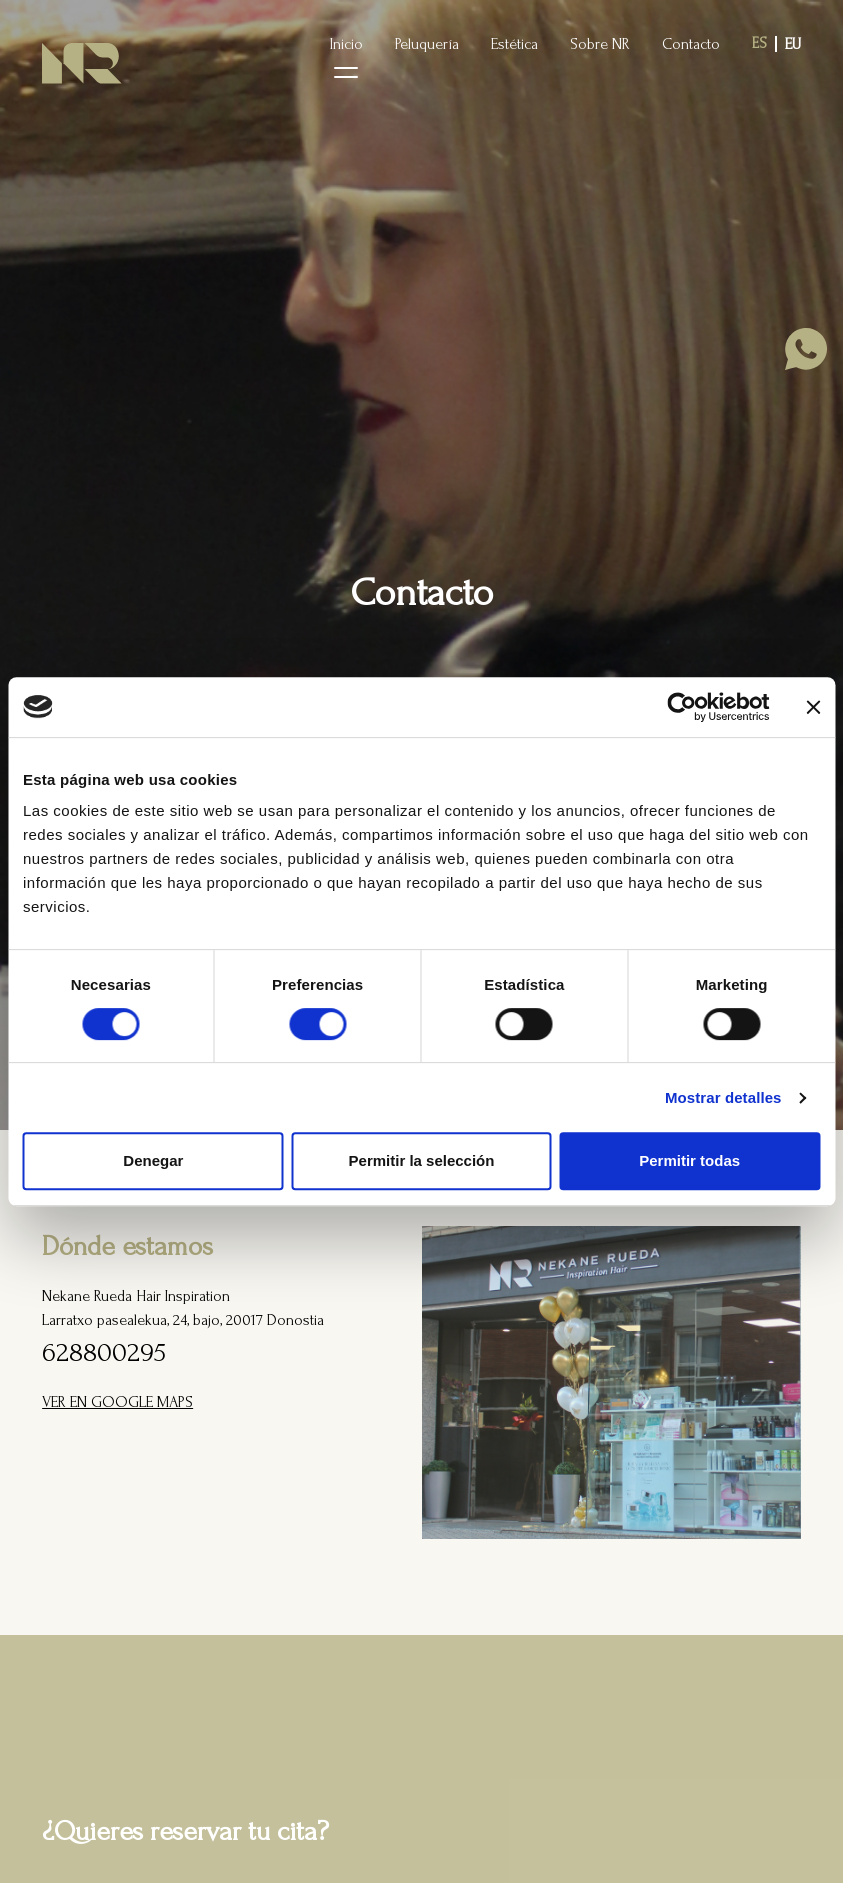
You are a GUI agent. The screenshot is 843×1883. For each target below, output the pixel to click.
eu (793, 44)
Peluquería (427, 44)
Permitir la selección (422, 1160)
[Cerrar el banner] (813, 707)
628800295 (104, 1352)
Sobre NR (600, 44)
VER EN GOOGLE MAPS (117, 1402)
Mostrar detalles (723, 1097)
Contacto (691, 44)
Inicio (346, 44)
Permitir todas (689, 1160)
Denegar (153, 1160)
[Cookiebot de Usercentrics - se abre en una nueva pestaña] (681, 707)
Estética (514, 44)
